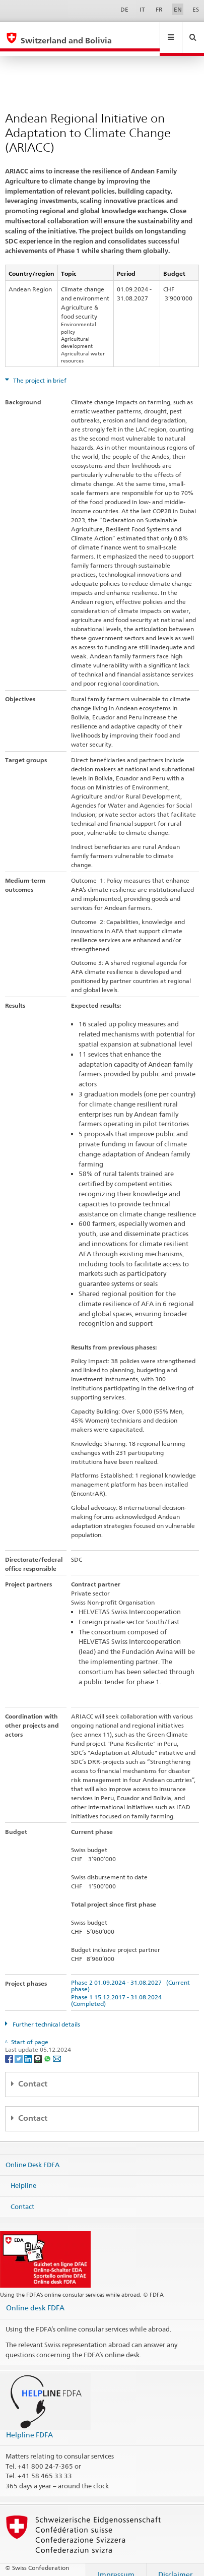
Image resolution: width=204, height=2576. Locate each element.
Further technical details (45, 2014)
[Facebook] (10, 2048)
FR (159, 9)
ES (195, 9)
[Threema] (38, 2048)
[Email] (57, 2048)
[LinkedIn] (29, 2048)
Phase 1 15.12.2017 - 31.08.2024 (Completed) (118, 1990)
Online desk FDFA (35, 2298)
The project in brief (39, 371)
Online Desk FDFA (32, 2155)
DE (124, 9)
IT (142, 9)
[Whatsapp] (48, 2048)
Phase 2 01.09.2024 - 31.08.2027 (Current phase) (130, 1976)
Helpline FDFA (29, 2425)
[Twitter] (19, 2048)
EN (178, 9)
